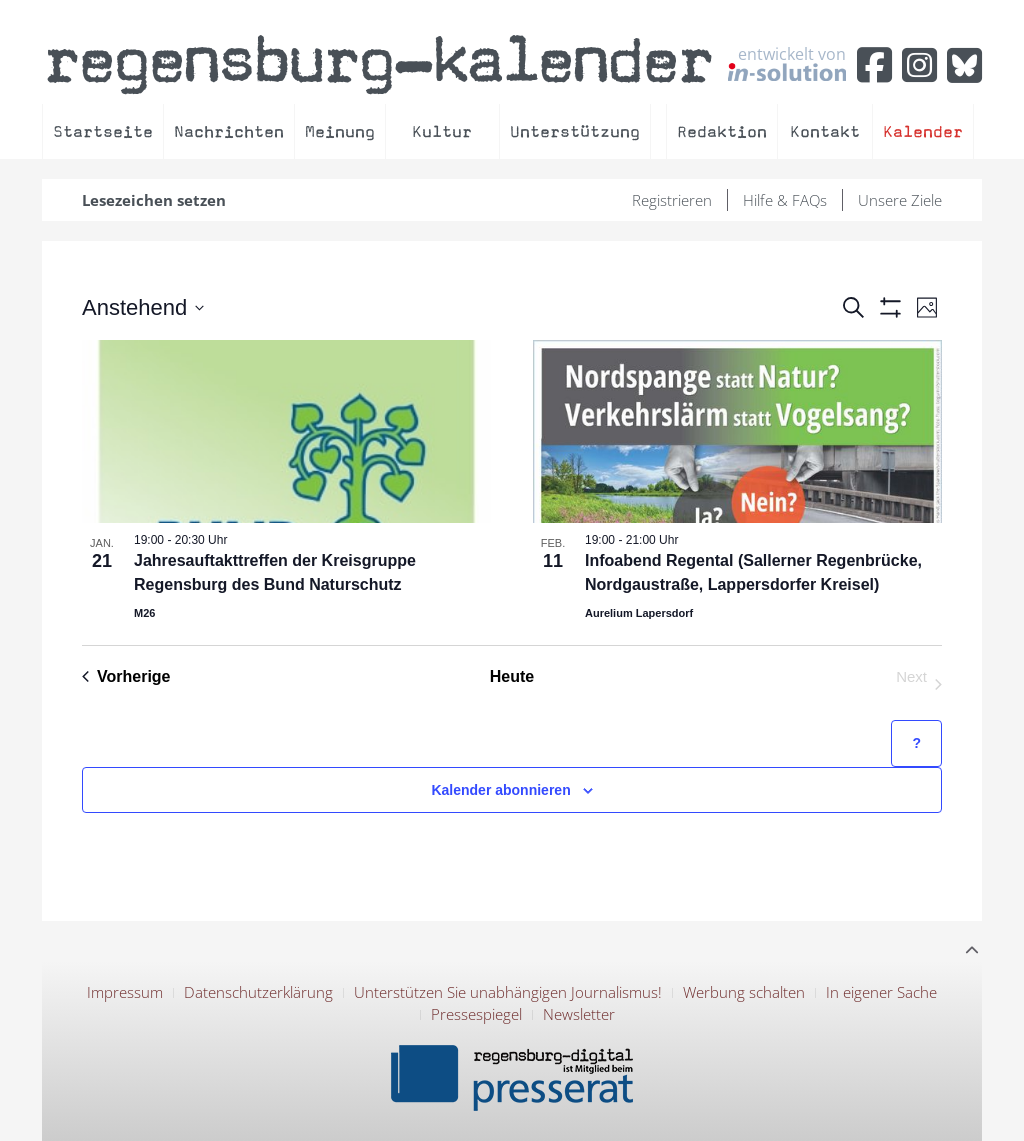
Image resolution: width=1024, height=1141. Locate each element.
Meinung (340, 131)
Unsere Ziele (900, 200)
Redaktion (722, 131)
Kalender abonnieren (500, 790)
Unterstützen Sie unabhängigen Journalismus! (508, 992)
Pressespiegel (476, 1014)
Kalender (923, 131)
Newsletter (579, 1014)
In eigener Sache (881, 992)
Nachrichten (229, 131)
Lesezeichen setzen (154, 200)
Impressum (125, 992)
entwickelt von (787, 63)
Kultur (442, 131)
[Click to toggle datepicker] (143, 307)
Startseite (103, 131)
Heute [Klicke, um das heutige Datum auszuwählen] (512, 676)
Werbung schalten (744, 992)
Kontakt (825, 131)
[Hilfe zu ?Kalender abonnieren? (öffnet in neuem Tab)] (916, 743)
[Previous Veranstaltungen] (126, 677)
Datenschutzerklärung (258, 992)
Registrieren (672, 200)
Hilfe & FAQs (785, 200)
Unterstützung (575, 131)
